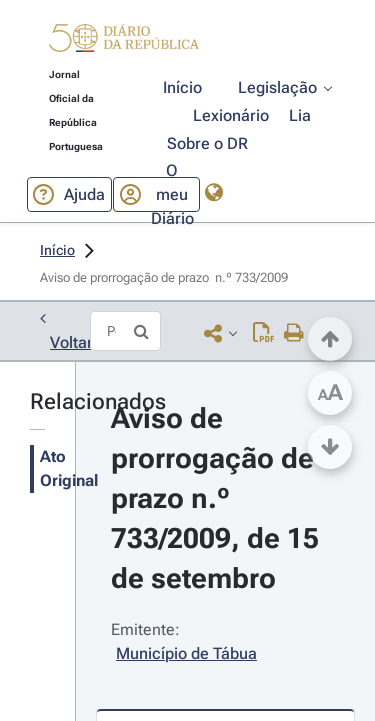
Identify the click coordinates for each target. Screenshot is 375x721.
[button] (124, 41)
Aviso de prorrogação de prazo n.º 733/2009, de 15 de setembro (218, 498)
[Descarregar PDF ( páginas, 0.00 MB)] (263, 332)
